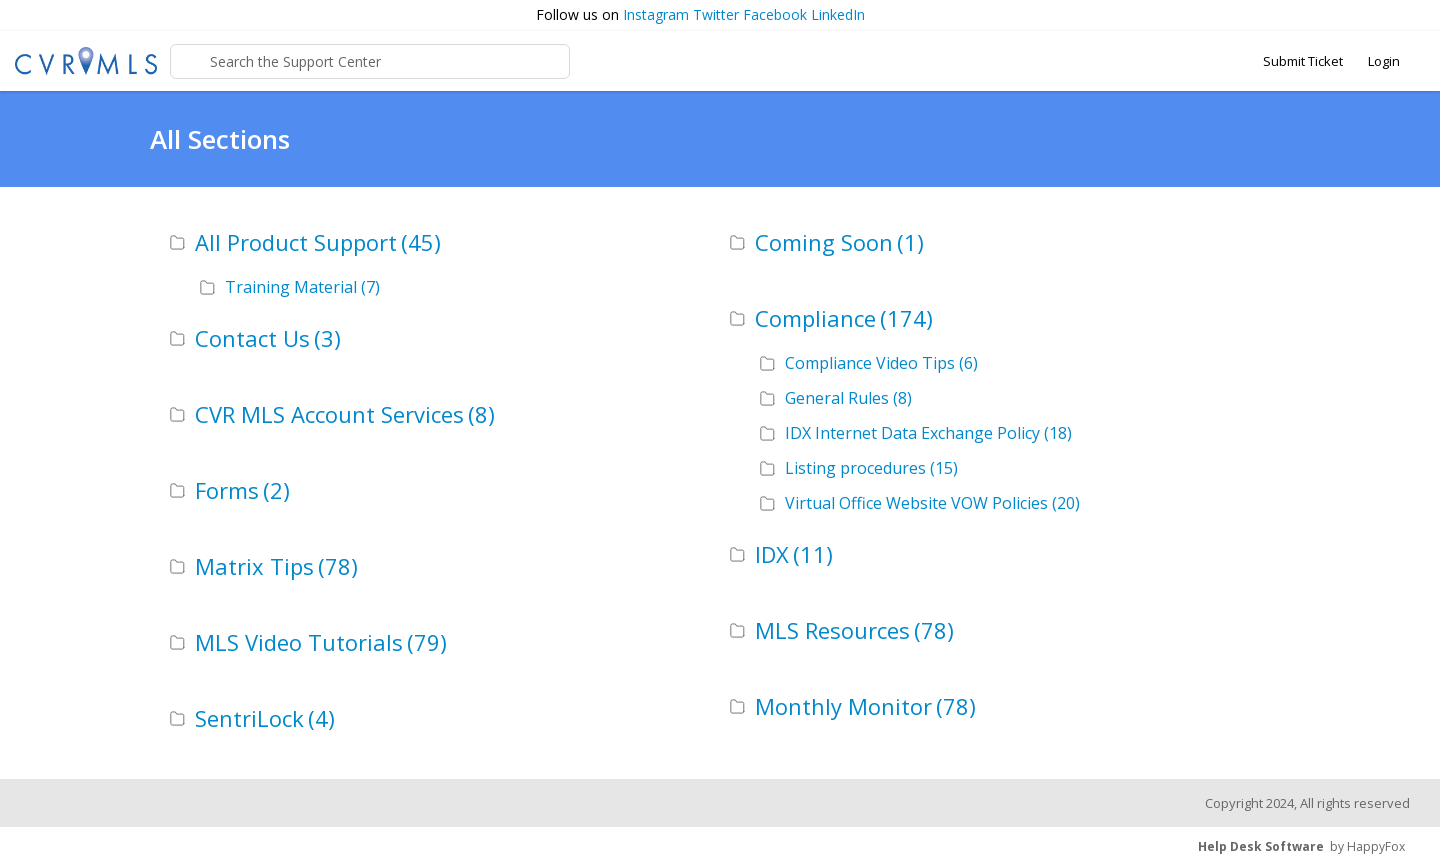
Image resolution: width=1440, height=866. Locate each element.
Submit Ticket (1303, 61)
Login (1384, 61)
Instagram (656, 14)
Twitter (716, 14)
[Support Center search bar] (370, 61)
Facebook (775, 14)
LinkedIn (838, 14)
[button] (1415, 15)
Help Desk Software (1261, 846)
